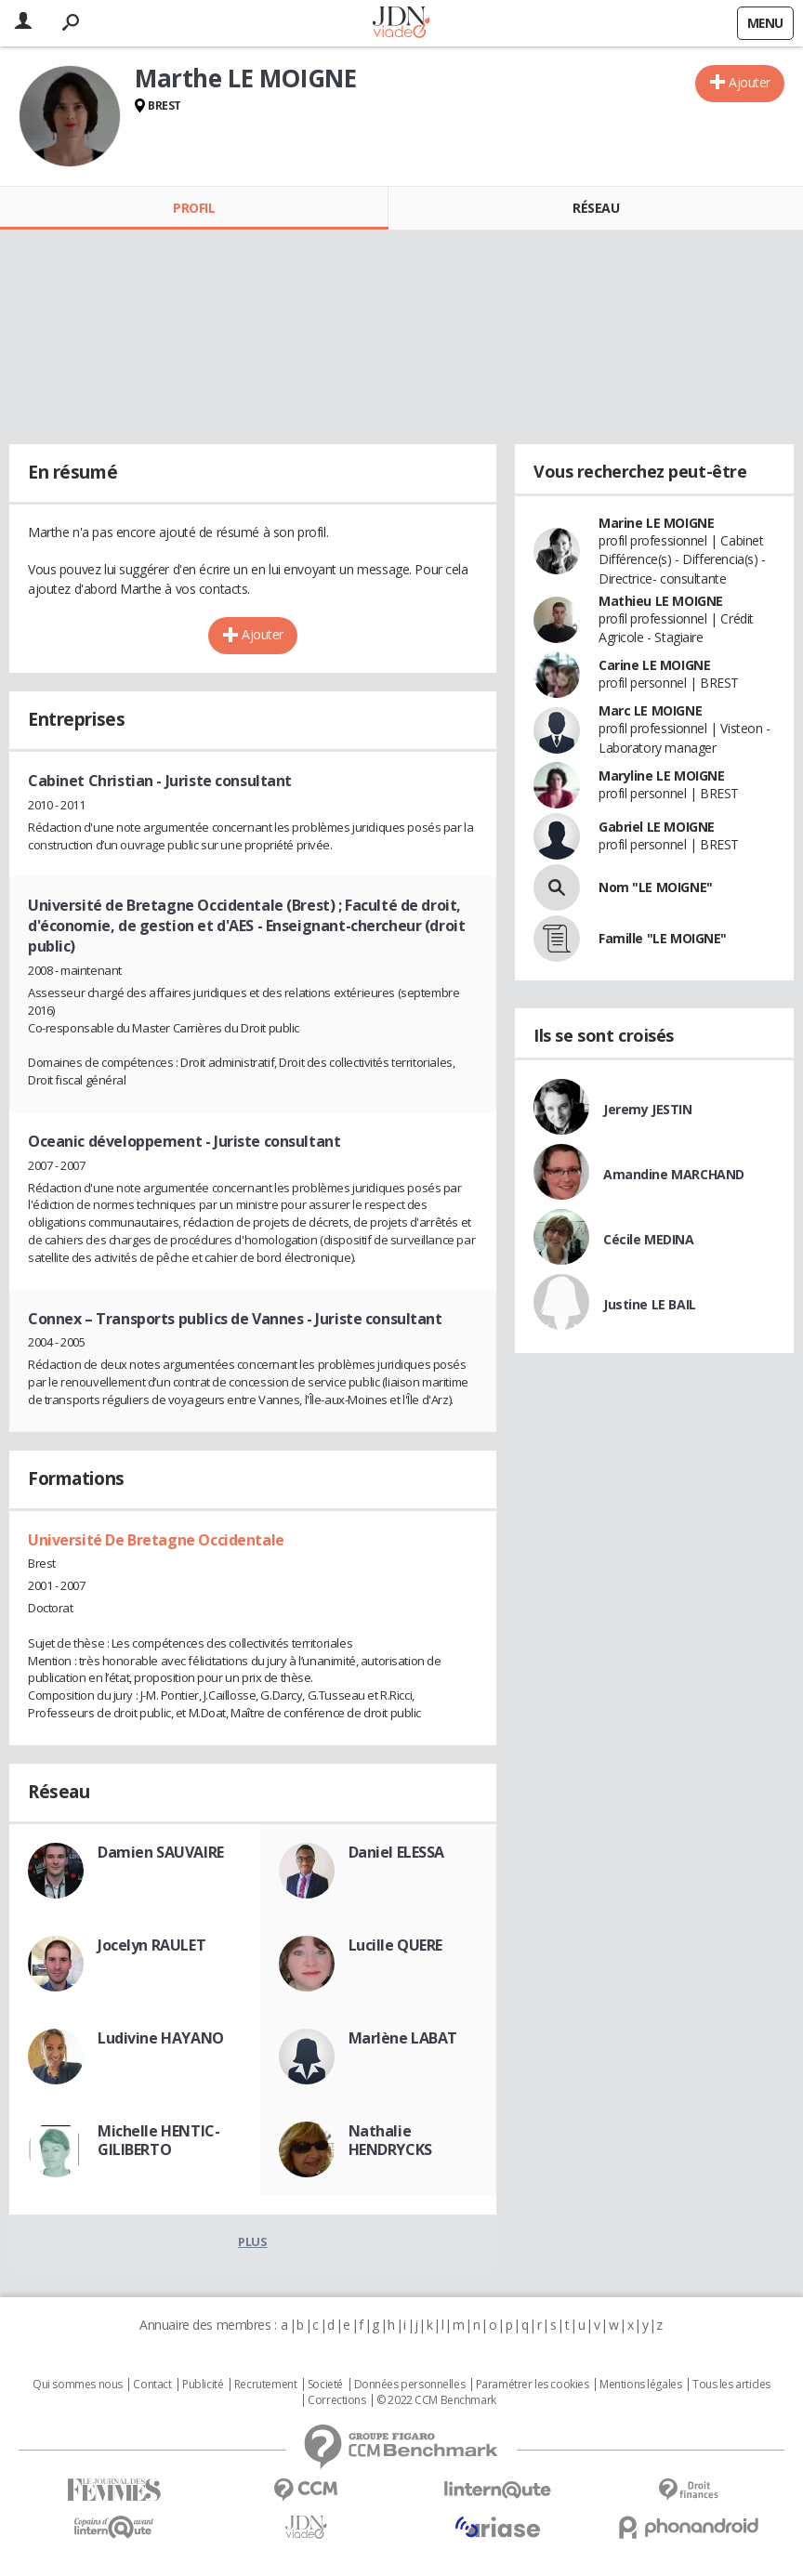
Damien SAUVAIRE (161, 1852)
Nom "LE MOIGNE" (656, 887)
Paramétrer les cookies (532, 2384)
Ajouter (749, 82)
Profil (194, 208)
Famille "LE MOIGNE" (663, 938)
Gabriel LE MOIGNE (657, 826)
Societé (325, 2384)
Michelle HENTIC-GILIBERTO (158, 2140)
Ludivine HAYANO (161, 2038)
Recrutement (265, 2384)
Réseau (596, 208)
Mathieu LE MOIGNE (661, 601)
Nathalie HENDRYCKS (390, 2140)
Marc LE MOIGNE (650, 710)
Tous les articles (731, 2384)
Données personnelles (410, 2384)
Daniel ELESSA (397, 1852)
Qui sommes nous (78, 2384)
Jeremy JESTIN (647, 1109)
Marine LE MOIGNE (656, 523)
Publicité (202, 2384)
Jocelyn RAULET (151, 1945)
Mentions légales (640, 2384)
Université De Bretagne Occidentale (156, 1540)
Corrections (336, 2400)
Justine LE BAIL (649, 1304)
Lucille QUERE (396, 1945)
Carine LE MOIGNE (654, 665)
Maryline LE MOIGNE (661, 775)
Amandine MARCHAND (673, 1174)
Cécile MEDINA (648, 1239)
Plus (252, 2241)
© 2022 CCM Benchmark (436, 2400)
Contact (152, 2384)
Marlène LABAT (403, 2038)
